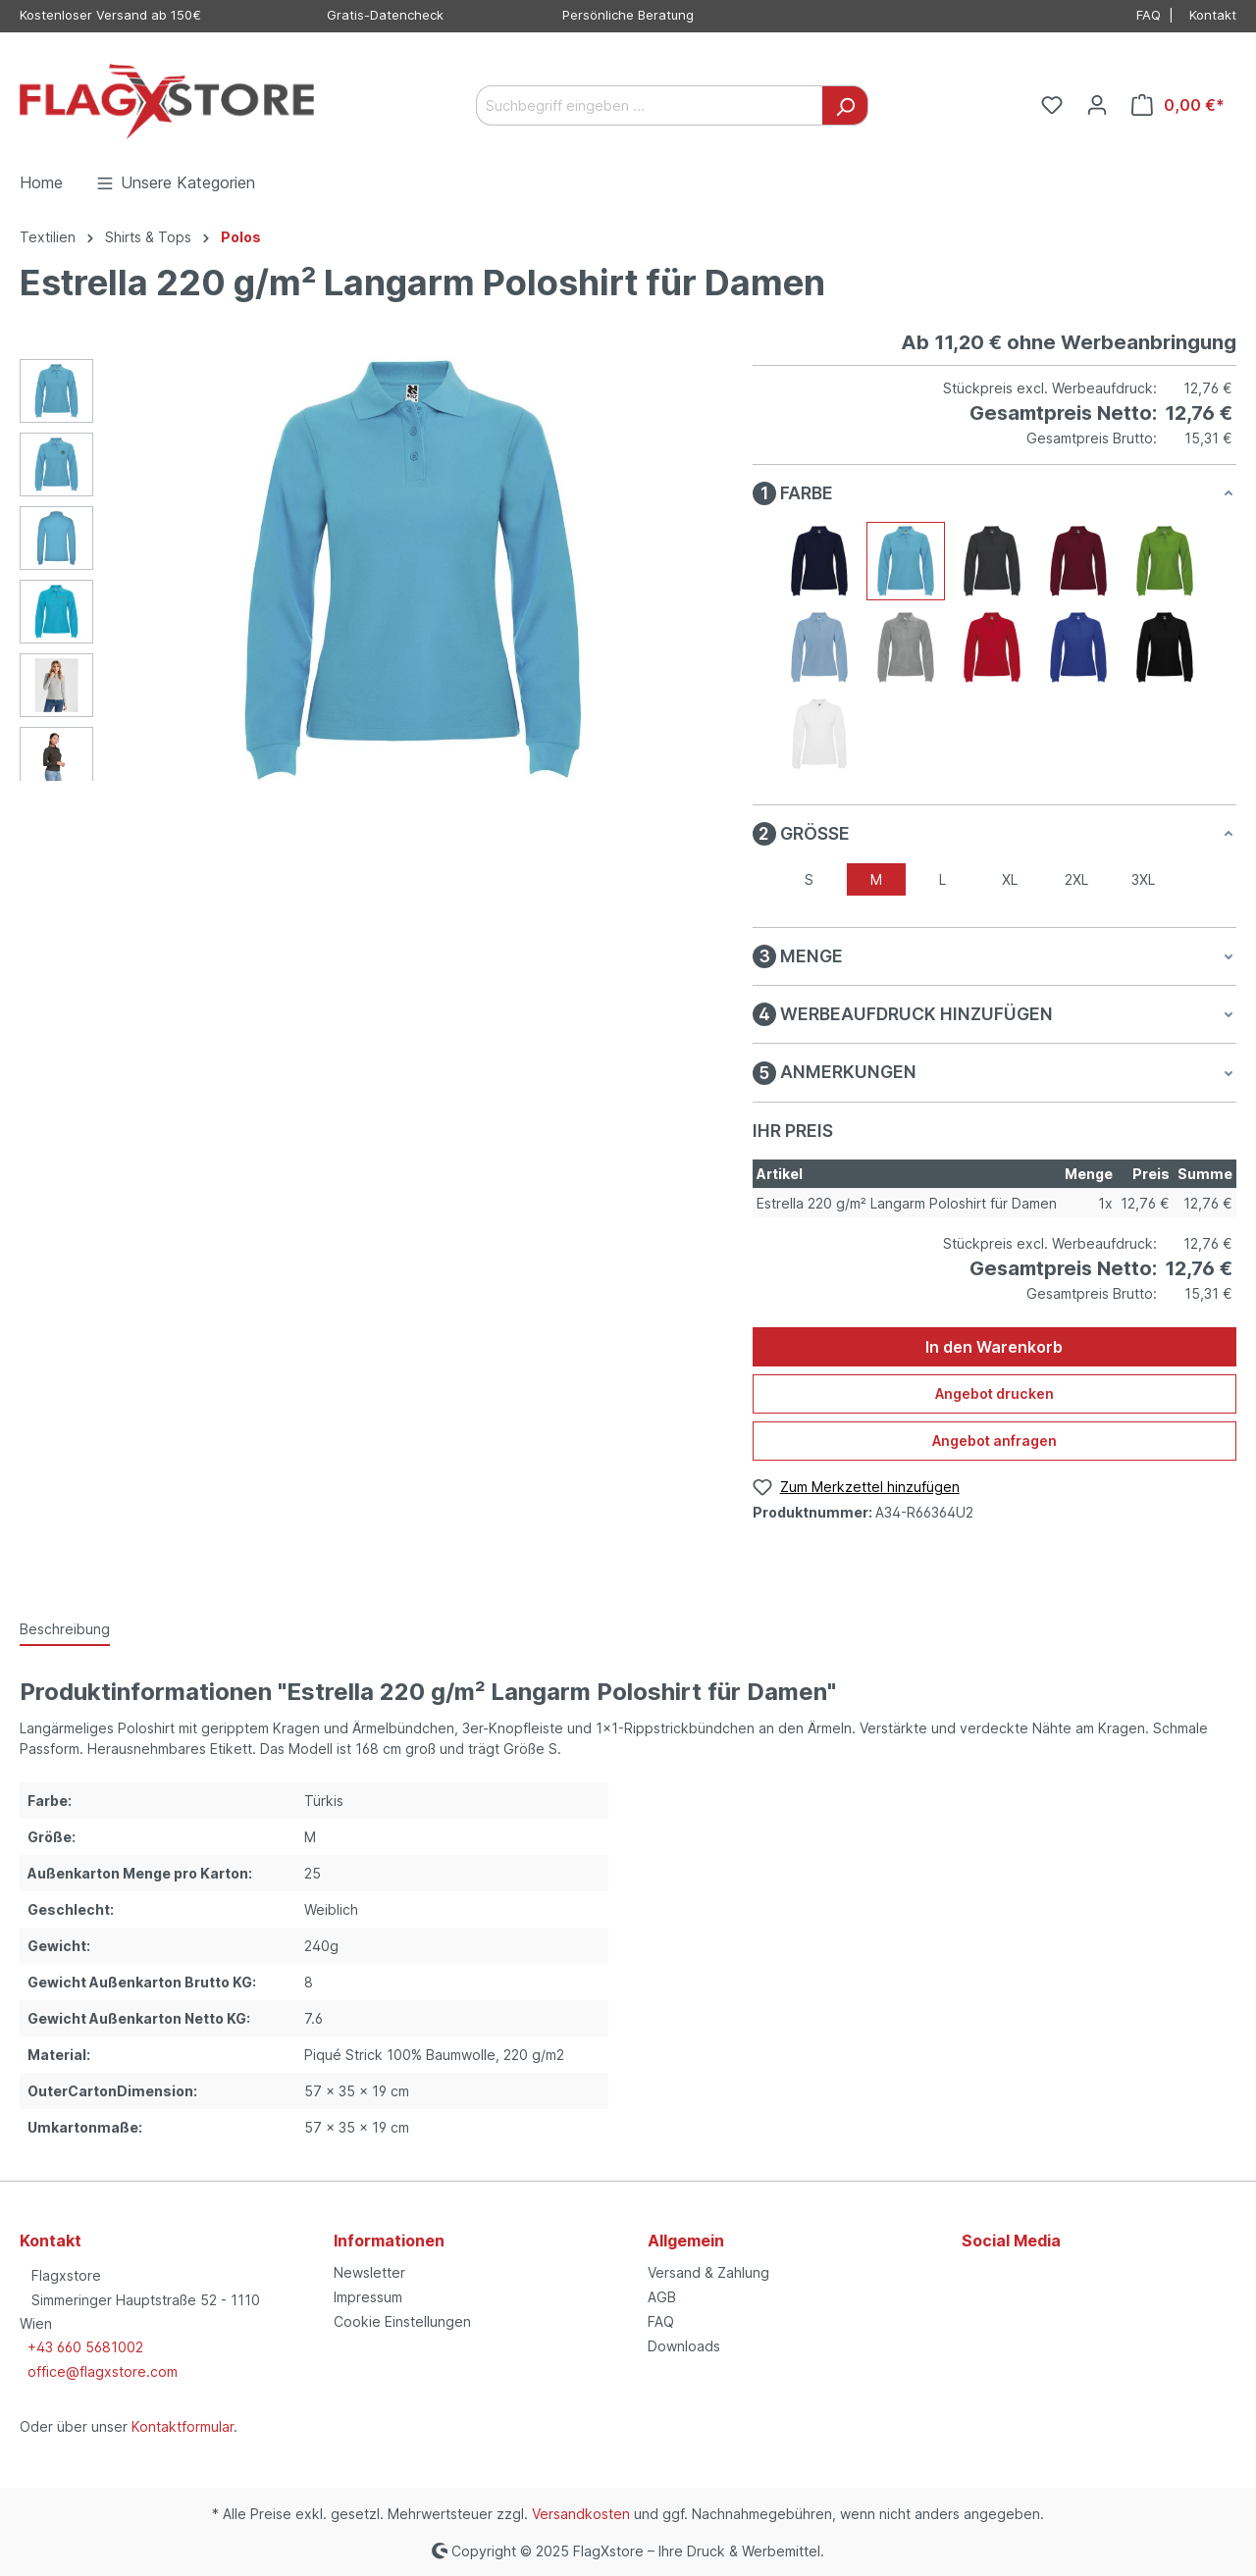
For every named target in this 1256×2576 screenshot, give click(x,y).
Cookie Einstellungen (402, 2321)
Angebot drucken (994, 1393)
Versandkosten (581, 2513)
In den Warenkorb (994, 1347)
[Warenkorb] (1178, 105)
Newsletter (369, 2272)
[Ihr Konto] (1097, 105)
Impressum (368, 2297)
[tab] (65, 1630)
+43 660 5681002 (85, 2347)
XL (1010, 879)
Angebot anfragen (994, 1440)
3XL (1143, 879)
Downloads (684, 2346)
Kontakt (1212, 15)
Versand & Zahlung (708, 2272)
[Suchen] (845, 105)
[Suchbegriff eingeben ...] (649, 105)
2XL (1076, 879)
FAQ (1148, 15)
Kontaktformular (182, 2426)
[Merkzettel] (1051, 105)
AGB (662, 2297)
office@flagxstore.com (102, 2371)
